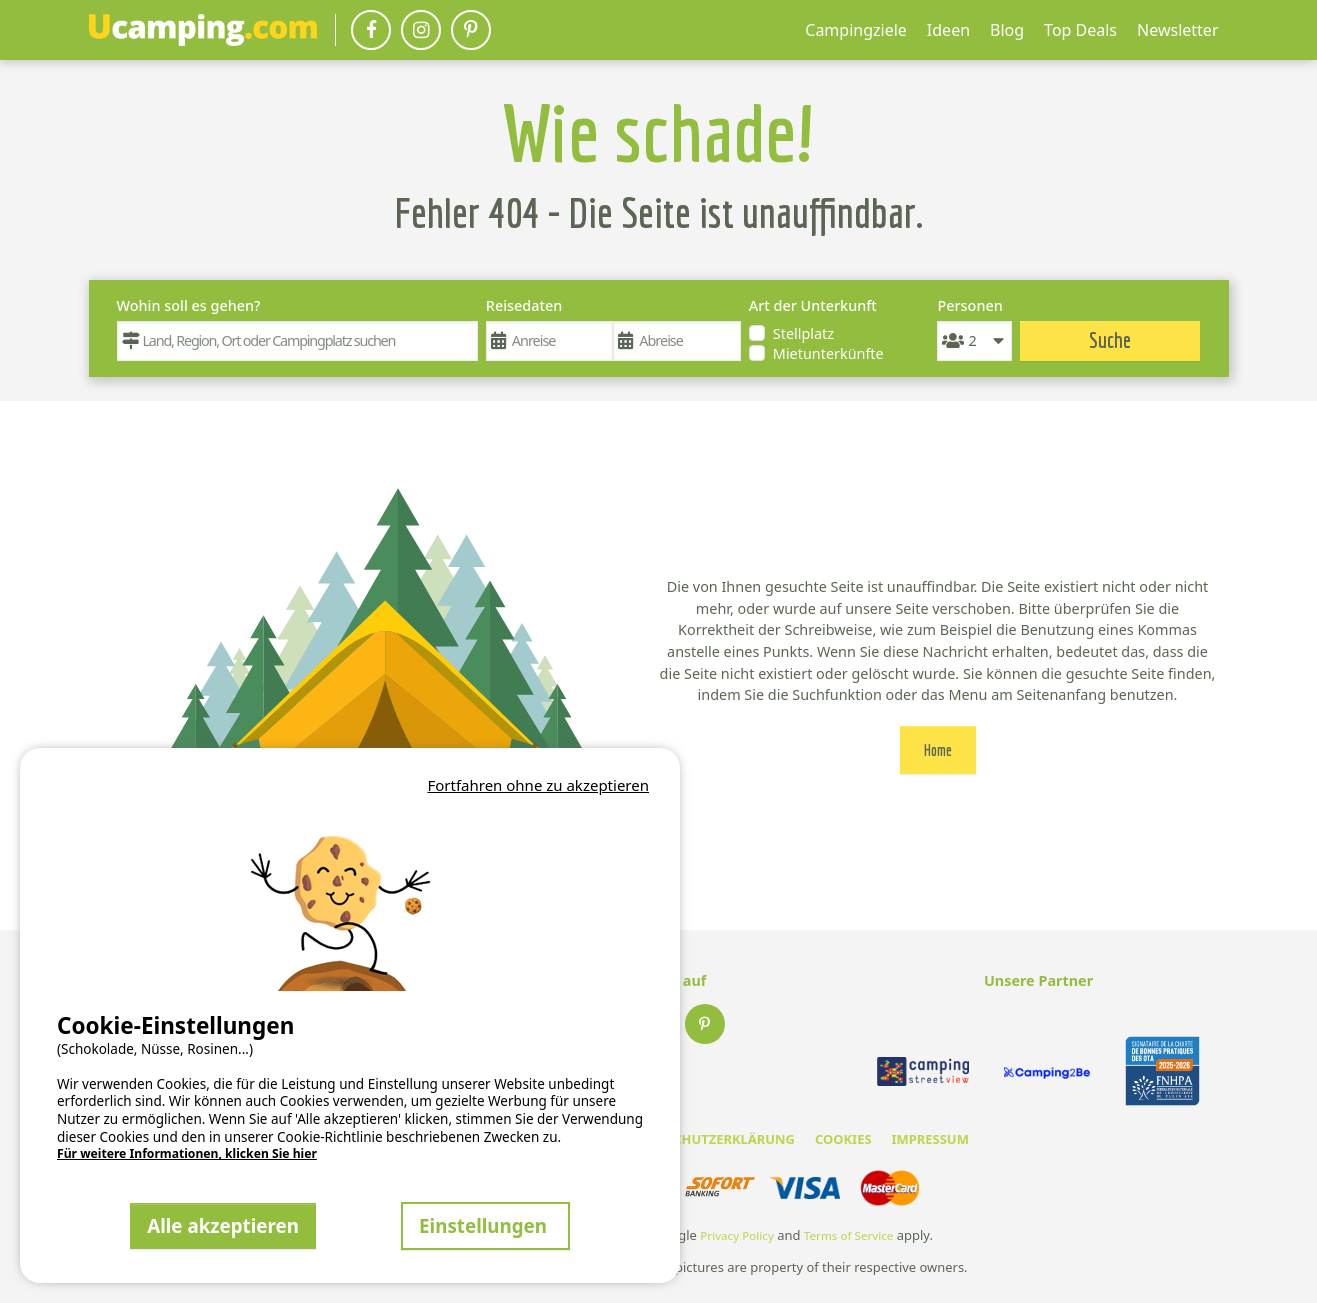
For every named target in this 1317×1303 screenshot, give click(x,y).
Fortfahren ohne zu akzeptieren (538, 785)
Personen (969, 305)
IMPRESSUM (930, 1139)
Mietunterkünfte (828, 353)
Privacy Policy (737, 1235)
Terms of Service (849, 1235)
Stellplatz (803, 333)
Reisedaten (524, 305)
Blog (1007, 30)
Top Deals (1080, 30)
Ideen (948, 30)
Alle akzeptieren (223, 1225)
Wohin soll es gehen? (189, 305)
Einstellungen (485, 1225)
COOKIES (843, 1139)
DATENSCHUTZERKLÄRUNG (709, 1139)
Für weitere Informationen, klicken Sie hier (187, 1154)
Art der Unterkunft (813, 305)
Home (938, 750)
